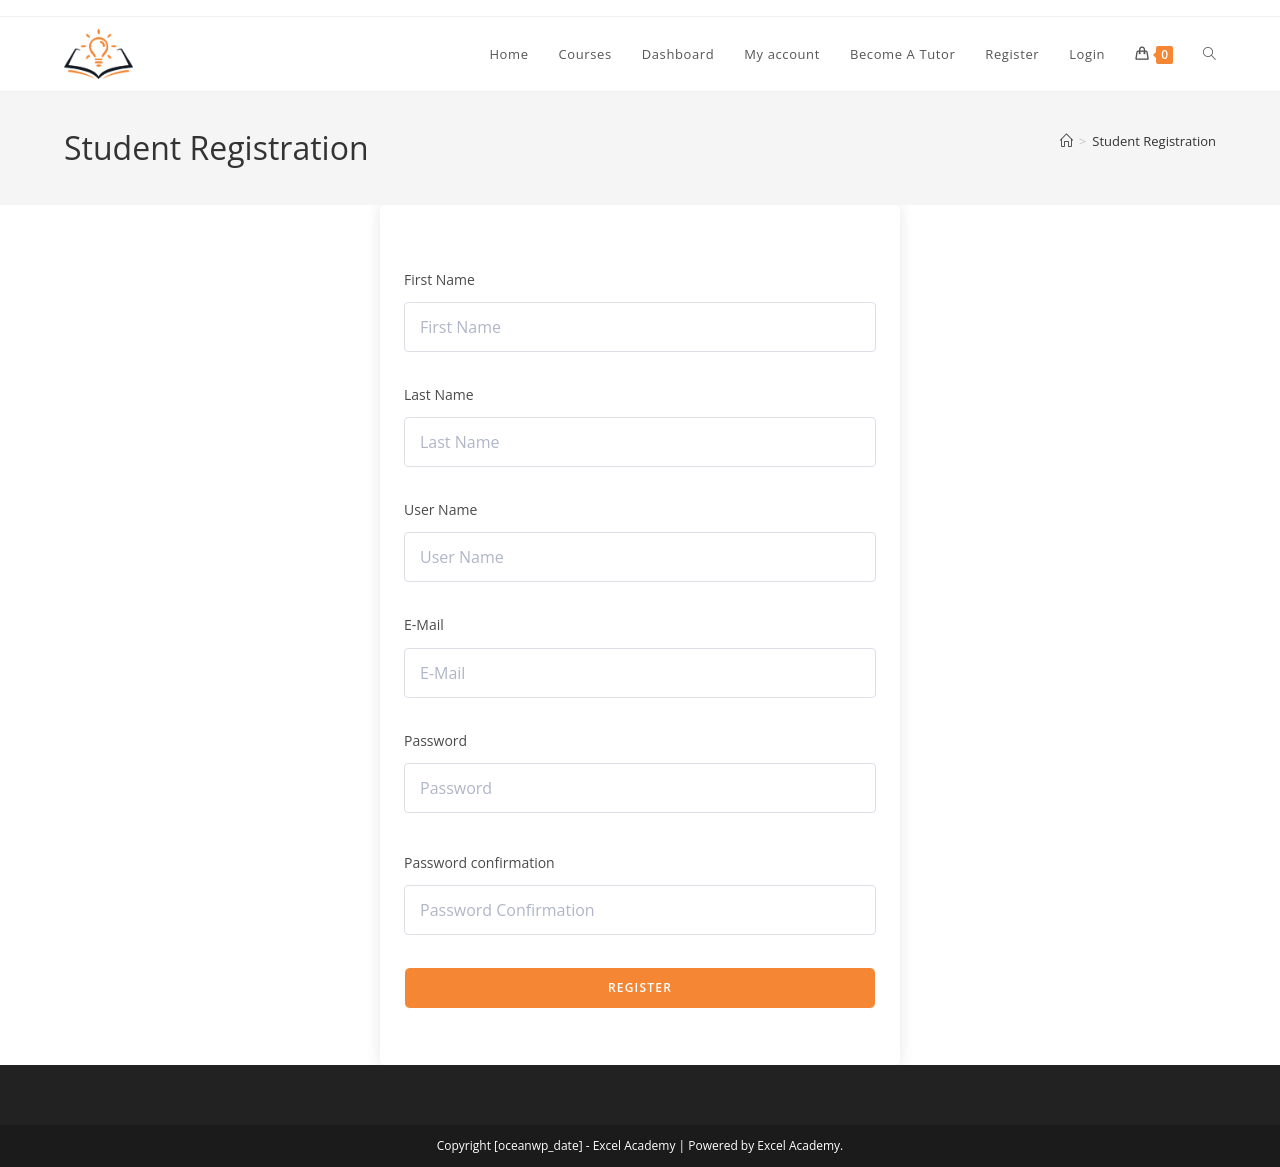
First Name (439, 279)
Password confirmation (479, 862)
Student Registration (1154, 141)
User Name (440, 509)
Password (435, 740)
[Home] (1066, 141)
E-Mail (424, 624)
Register (640, 987)
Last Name (439, 394)
